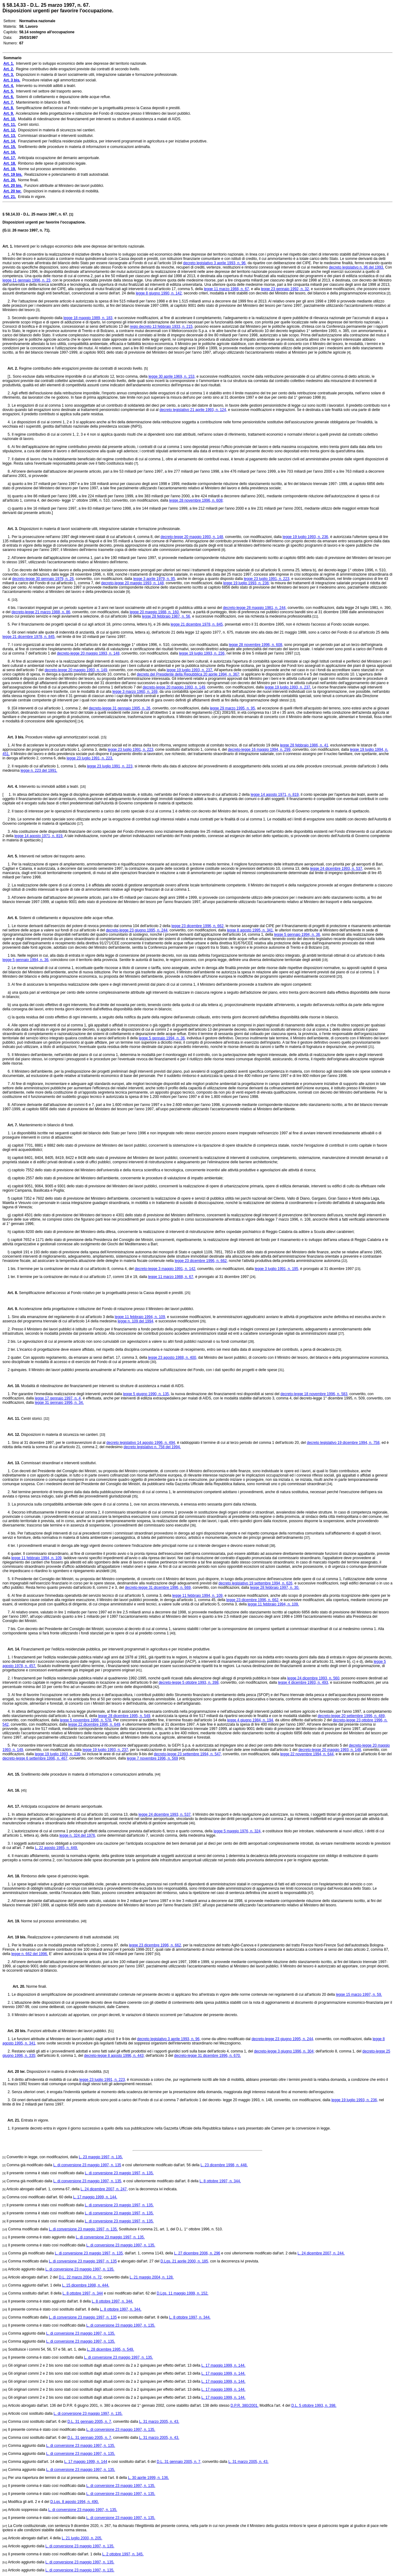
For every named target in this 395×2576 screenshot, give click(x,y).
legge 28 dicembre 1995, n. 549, (124, 1716)
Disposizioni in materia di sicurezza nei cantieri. (60, 1434)
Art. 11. (11, 1418)
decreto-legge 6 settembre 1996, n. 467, (35, 1758)
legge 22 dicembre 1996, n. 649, (94, 1724)
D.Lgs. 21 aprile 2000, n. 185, (184, 2261)
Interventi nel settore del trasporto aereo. (51, 856)
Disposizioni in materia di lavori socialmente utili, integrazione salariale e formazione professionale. (99, 529)
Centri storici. (32, 1418)
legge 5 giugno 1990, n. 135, (146, 1394)
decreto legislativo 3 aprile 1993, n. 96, (215, 263)
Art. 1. (7, 246)
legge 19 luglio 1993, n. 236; (246, 583)
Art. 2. (10, 368)
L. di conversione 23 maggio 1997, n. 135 (87, 2165)
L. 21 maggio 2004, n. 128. (152, 2277)
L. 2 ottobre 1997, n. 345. (122, 2554)
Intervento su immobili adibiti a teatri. (49, 786)
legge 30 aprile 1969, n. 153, (171, 376)
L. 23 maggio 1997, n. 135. (101, 2157)
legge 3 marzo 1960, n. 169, (135, 691)
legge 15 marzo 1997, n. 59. (359, 1994)
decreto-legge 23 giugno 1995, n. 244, (137, 930)
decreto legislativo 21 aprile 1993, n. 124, (193, 410)
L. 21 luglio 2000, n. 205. (82, 2538)
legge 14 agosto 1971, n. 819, (275, 794)
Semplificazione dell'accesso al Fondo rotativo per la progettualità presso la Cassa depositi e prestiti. (101, 1293)
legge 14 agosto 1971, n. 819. (39, 836)
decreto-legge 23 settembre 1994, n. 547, (188, 1754)
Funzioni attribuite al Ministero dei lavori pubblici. (67, 2031)
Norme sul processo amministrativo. (50, 1921)
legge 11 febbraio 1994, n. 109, (140, 1317)
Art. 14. (11, 1649)
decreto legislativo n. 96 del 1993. (356, 267)
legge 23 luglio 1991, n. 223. (90, 758)
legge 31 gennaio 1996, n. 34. (59, 1402)
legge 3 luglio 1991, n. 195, (277, 1269)
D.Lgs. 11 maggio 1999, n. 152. (182, 2293)
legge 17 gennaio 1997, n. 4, (58, 1398)
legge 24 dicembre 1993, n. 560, (313, 1678)
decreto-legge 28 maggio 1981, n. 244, (254, 608)
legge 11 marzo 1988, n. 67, (227, 289)
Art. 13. (11, 1463)
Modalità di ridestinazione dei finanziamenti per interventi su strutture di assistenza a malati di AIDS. (102, 1386)
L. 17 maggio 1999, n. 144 (85, 2461)
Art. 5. (10, 856)
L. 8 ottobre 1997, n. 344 (83, 2293)
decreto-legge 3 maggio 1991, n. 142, (165, 1269)
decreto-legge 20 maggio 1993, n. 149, (76, 670)
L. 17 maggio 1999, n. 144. (95, 2197)
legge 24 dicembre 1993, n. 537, (336, 868)
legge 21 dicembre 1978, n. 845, (197, 624)
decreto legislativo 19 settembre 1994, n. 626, (255, 1583)
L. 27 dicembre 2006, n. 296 (197, 2253)
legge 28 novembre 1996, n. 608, (256, 645)
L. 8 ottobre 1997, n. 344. (220, 2181)
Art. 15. (11, 1774)
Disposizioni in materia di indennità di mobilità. (64, 2071)
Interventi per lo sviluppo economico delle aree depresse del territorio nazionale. (79, 246)
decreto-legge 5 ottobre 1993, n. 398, (189, 1682)
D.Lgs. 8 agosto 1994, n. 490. (74, 2502)
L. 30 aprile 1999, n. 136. (148, 2477)
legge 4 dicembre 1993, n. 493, (303, 1682)
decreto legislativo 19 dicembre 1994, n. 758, (343, 1442)
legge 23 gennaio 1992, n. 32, (285, 289)
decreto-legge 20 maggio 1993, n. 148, (192, 537)
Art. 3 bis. (13, 737)
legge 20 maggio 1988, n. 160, (155, 612)
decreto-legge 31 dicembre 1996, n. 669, (158, 1587)
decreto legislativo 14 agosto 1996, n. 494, (141, 1442)
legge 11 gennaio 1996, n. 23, (27, 280)
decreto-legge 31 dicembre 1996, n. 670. (207, 2055)
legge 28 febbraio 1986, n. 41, (304, 745)
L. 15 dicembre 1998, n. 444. (85, 2285)
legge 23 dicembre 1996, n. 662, (198, 926)
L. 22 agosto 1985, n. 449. (56, 1848)
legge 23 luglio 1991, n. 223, (267, 579)
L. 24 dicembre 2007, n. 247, (104, 2189)
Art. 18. (11, 1876)
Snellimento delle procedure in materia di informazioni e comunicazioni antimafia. (87, 1774)
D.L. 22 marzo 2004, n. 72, (81, 2277)
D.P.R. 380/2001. (245, 2405)
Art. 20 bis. (14, 2031)
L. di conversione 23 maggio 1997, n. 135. (119, 2173)
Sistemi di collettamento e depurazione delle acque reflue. (66, 918)
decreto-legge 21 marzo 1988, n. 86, (41, 612)
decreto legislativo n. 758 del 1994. (152, 1447)
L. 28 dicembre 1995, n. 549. (110, 2349)
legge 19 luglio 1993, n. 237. (190, 670)
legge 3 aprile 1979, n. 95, (154, 579)
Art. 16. (11, 1790)
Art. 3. (10, 529)
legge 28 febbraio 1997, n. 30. (274, 1587)
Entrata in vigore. (34, 2120)
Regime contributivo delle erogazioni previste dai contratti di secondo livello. (81, 368)
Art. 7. (10, 1125)
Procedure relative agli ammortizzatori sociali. (62, 737)
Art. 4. (10, 786)
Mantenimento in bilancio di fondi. (46, 1125)
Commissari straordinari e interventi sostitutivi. (58, 1463)
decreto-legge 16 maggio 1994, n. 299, (259, 749)
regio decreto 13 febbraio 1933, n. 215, (162, 326)
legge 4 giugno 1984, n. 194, (250, 1720)
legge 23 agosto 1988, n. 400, (172, 1357)
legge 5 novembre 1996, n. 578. (86, 1720)
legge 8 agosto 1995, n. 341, (250, 930)
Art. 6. (10, 918)
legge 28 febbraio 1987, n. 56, (166, 616)
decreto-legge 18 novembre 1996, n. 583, (314, 1394)
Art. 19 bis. (14, 1937)
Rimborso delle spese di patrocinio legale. (54, 1876)
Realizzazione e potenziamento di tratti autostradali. (70, 1937)
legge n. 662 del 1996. (29, 1954)
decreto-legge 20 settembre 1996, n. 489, (352, 1716)
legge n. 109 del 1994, (136, 1321)
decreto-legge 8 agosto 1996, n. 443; (114, 2055)
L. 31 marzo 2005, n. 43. (159, 2421)
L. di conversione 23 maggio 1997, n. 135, (88, 2181)
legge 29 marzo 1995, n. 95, (233, 708)
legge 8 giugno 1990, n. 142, (159, 293)
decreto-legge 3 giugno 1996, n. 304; (284, 2051)
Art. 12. (11, 1434)
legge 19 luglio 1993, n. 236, (306, 537)
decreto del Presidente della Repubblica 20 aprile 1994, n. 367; (188, 674)
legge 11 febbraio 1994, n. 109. (273, 1604)
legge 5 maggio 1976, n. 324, (237, 1831)
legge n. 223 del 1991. (39, 770)
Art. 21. (11, 2120)
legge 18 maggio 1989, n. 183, (88, 318)
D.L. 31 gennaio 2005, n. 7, (90, 2421)
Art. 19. (11, 1921)
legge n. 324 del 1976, (77, 1835)
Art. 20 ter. (14, 2071)
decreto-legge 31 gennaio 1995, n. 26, (120, 708)
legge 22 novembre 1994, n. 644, (307, 1754)
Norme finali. (36, 1986)
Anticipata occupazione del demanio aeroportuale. (61, 1806)
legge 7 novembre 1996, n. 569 (152, 1758)
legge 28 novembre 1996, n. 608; (196, 500)
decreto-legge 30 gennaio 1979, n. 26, (43, 579)
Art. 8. (10, 1293)
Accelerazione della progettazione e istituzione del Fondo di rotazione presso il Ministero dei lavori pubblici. (106, 1309)
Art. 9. (10, 1309)
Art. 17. (11, 1806)
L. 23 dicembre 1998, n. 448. (224, 2165)
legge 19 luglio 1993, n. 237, (106, 1750)
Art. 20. (16, 1986)
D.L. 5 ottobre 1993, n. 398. (313, 2405)
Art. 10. (11, 1386)
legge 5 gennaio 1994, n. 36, (297, 934)
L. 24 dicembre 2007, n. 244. (321, 2253)
